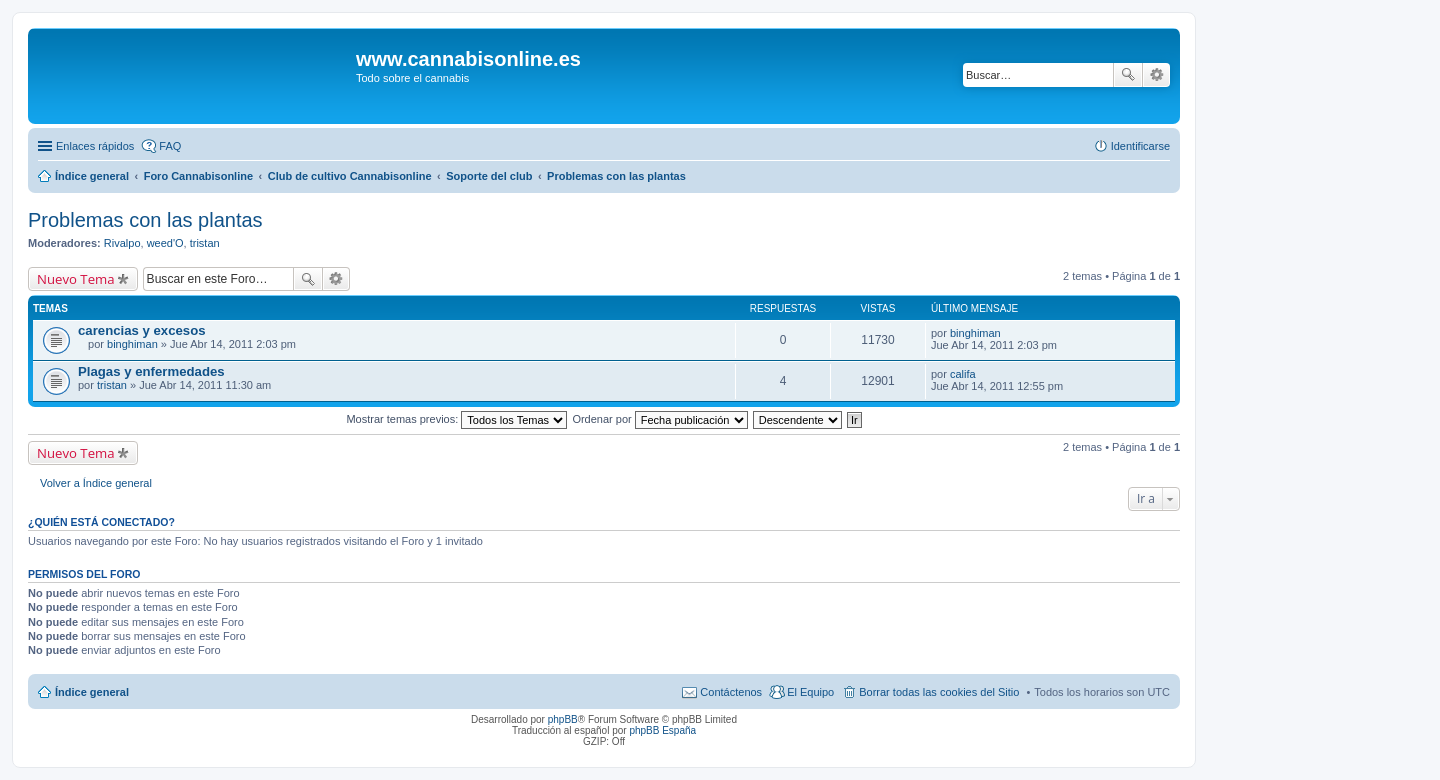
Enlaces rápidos (95, 146)
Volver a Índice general (96, 483)
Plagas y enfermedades (151, 371)
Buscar (1128, 75)
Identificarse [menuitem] (1140, 146)
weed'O (165, 243)
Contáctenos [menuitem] (731, 692)
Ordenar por (659, 419)
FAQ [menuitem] (170, 146)
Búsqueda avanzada (1156, 75)
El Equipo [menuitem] (810, 692)
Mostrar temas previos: (456, 419)
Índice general (92, 692)
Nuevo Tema (76, 279)
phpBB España (662, 730)
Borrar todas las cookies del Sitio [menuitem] (939, 692)
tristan (205, 243)
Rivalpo (122, 243)
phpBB (563, 719)
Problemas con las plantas (145, 220)
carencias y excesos (142, 330)
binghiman (132, 344)
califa (963, 374)
